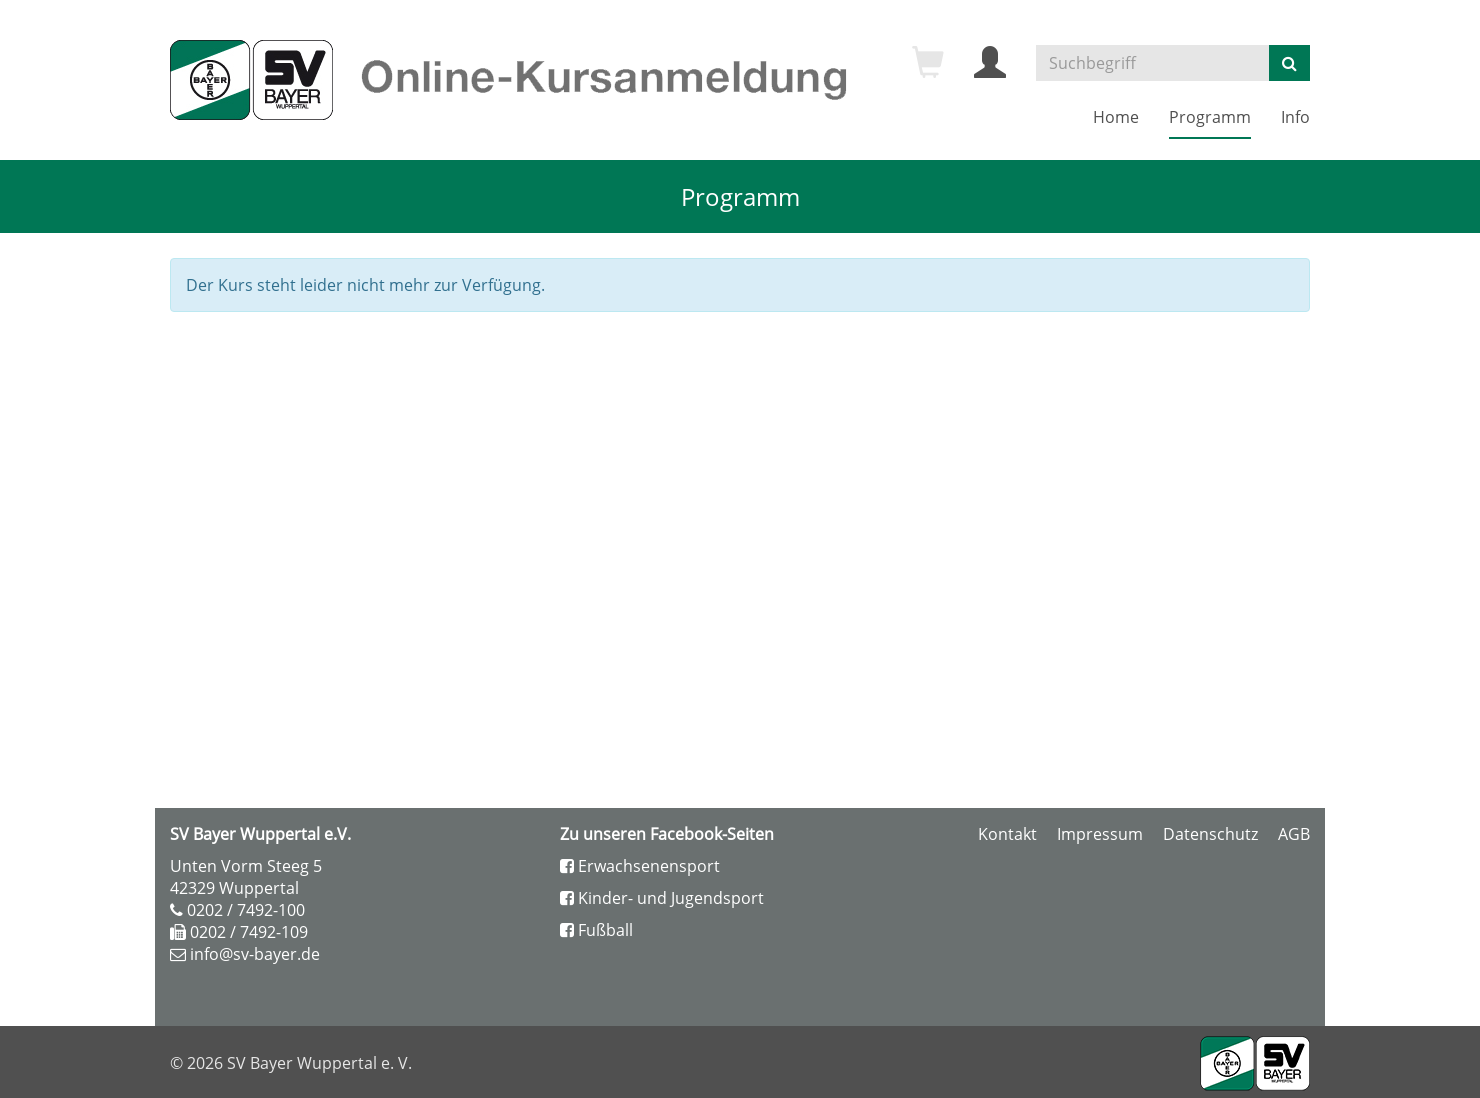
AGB (1294, 834)
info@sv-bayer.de (255, 954)
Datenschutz (1210, 834)
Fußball (596, 930)
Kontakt (1007, 834)
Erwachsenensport (640, 866)
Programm (1210, 117)
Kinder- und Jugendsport (662, 898)
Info (1295, 117)
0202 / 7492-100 (246, 910)
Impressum (1100, 834)
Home (1116, 117)
